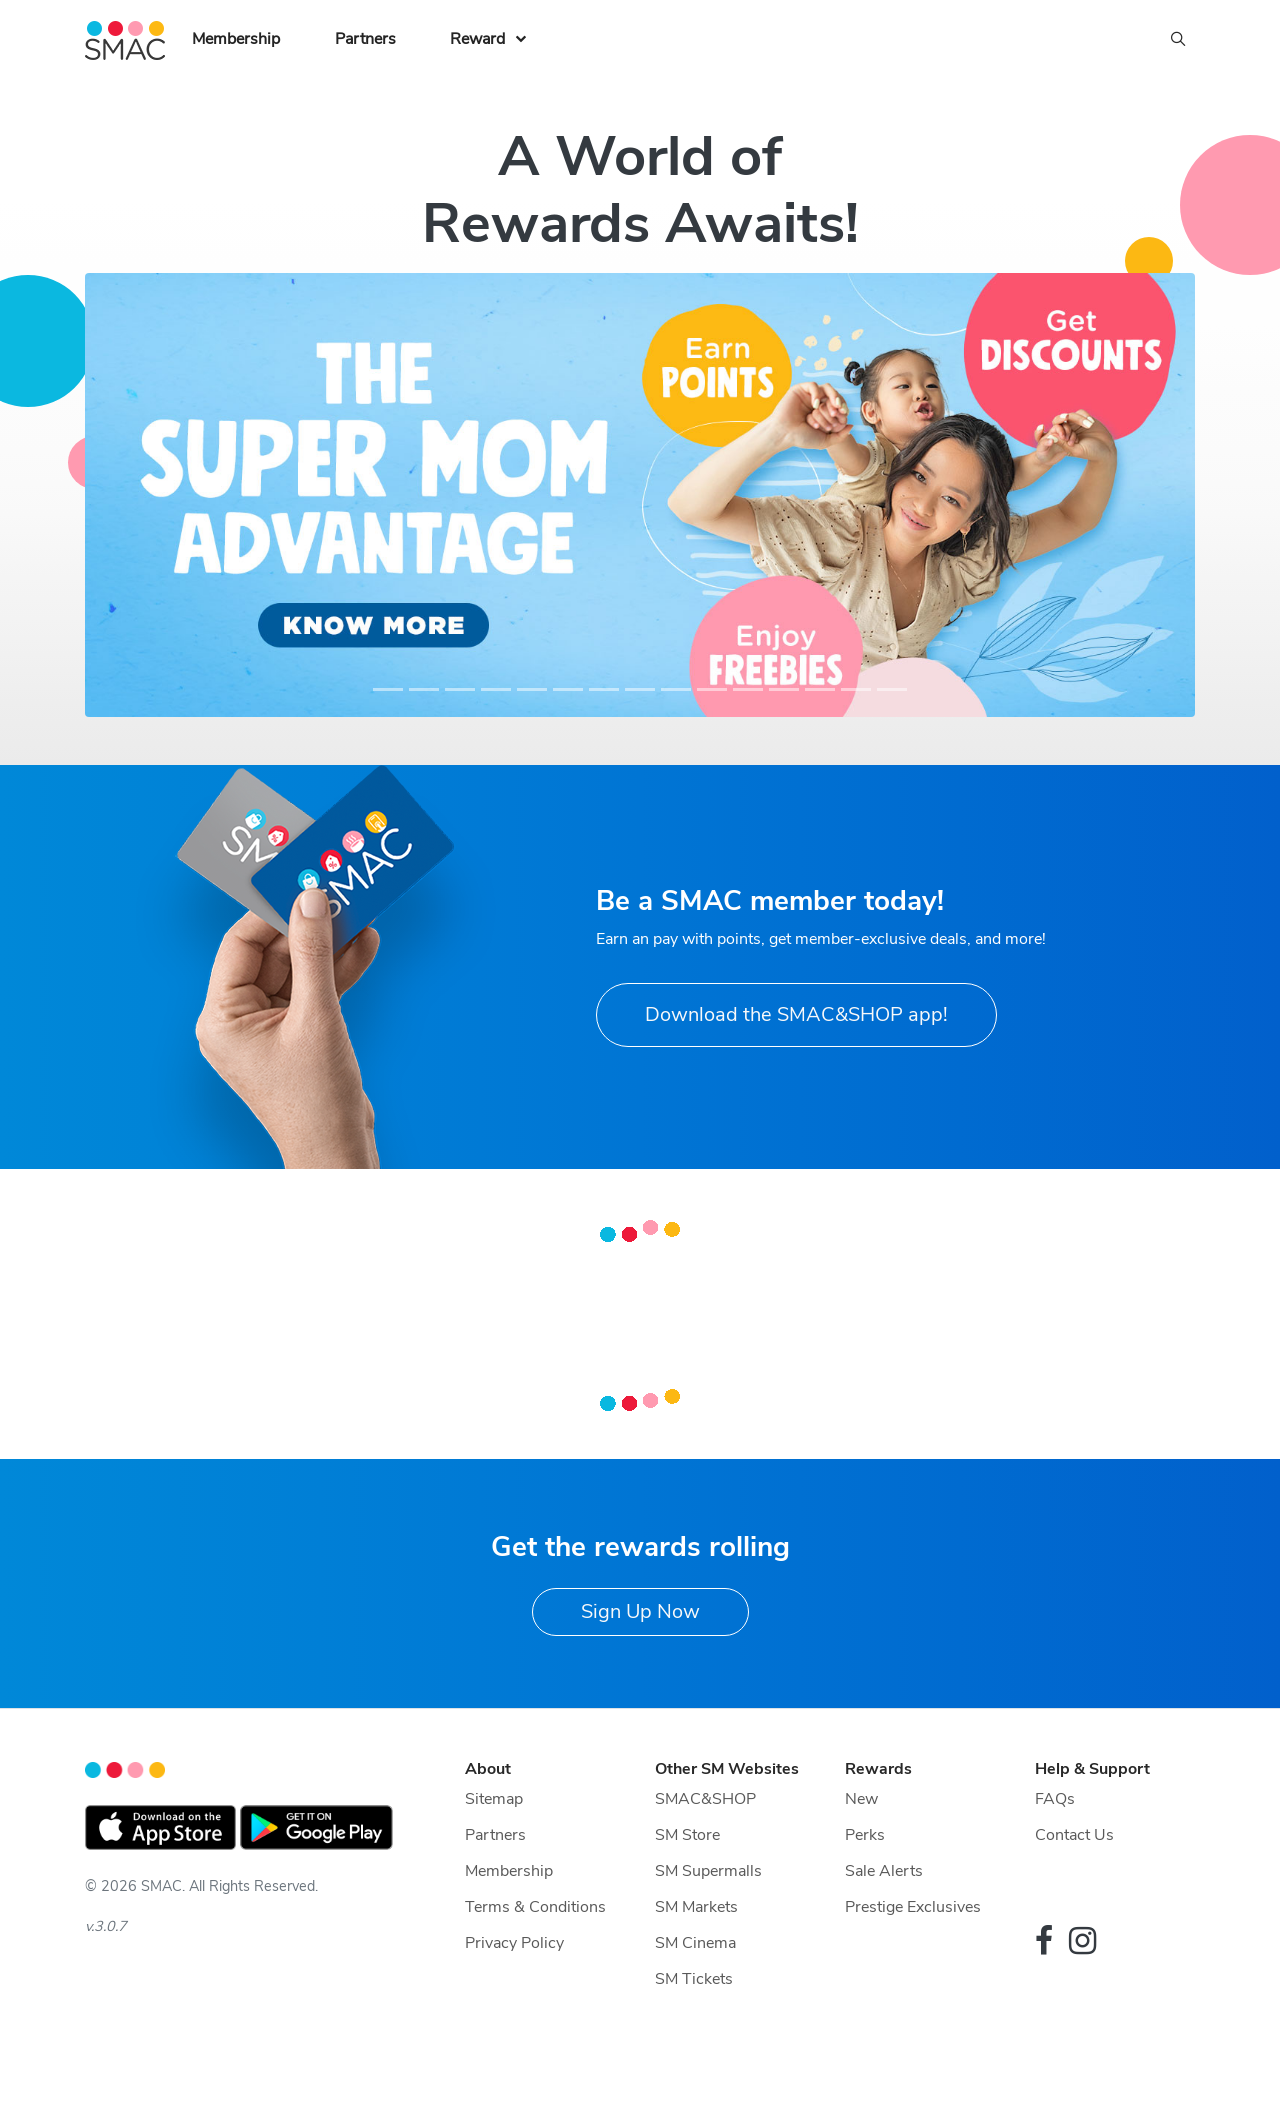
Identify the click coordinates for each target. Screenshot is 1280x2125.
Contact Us (1074, 1835)
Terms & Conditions (535, 1907)
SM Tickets (694, 1979)
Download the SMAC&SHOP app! (796, 1014)
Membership (236, 39)
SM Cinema (695, 1943)
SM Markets (696, 1907)
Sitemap (494, 1799)
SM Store (687, 1835)
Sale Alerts (884, 1871)
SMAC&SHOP (705, 1799)
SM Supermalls (708, 1871)
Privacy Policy (514, 1943)
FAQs (1055, 1799)
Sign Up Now (640, 1611)
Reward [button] (477, 39)
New (861, 1799)
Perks (865, 1835)
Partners (365, 39)
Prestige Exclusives (913, 1907)
